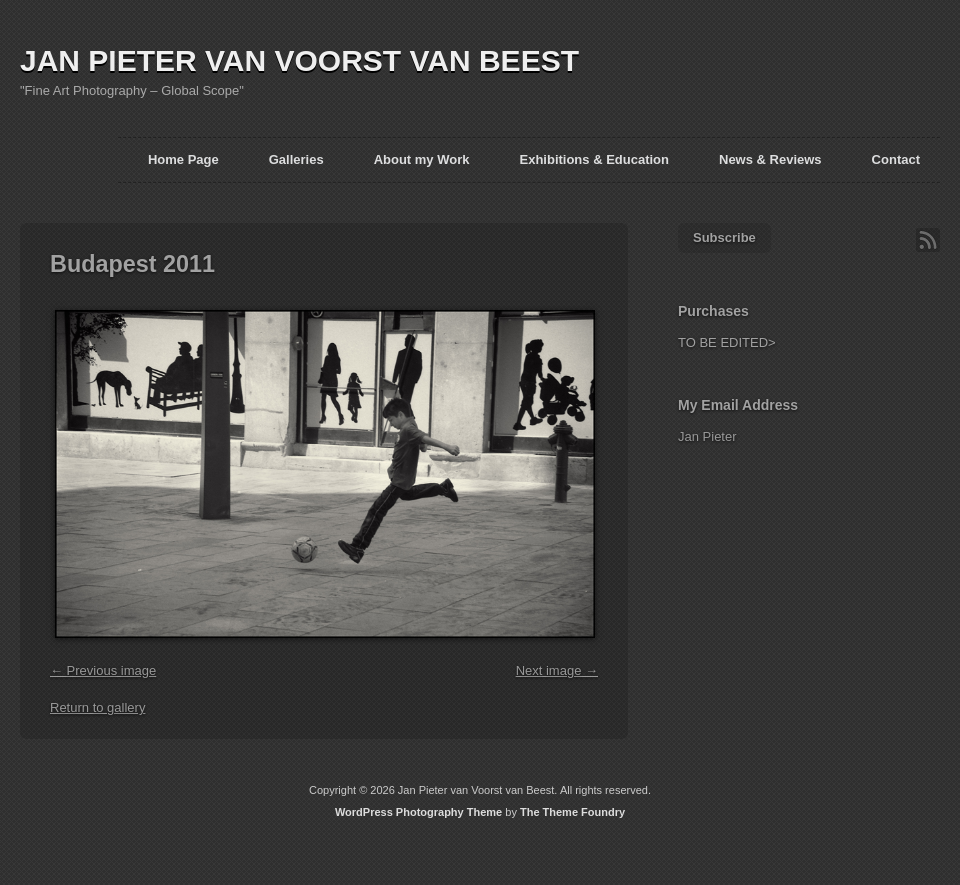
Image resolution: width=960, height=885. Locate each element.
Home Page (183, 159)
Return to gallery (97, 707)
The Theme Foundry (572, 812)
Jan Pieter (707, 436)
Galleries (296, 159)
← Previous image (103, 670)
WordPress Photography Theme (418, 812)
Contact (896, 159)
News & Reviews (770, 159)
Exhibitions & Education (594, 159)
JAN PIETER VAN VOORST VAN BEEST (299, 60)
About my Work (422, 159)
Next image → (557, 670)
